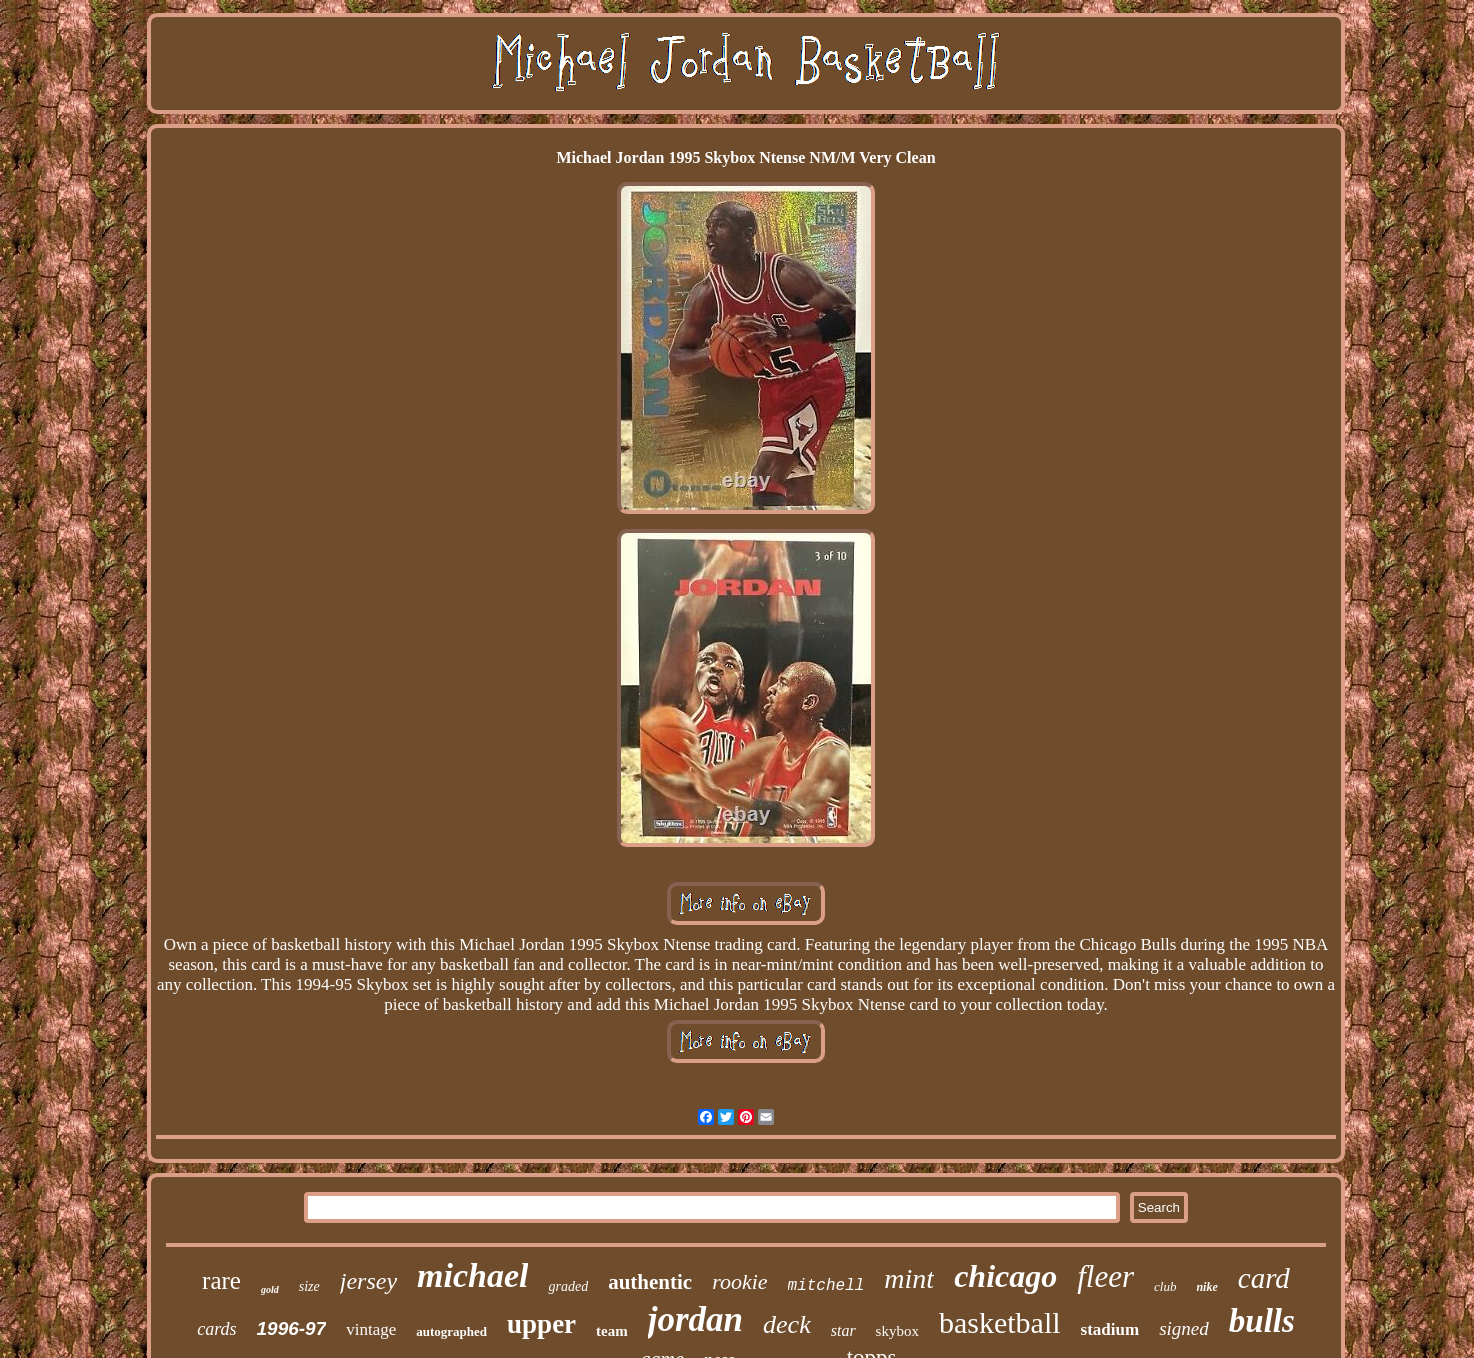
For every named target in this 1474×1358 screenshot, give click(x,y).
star (843, 1330)
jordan (695, 1319)
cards (216, 1329)
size (309, 1286)
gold (270, 1289)
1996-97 (292, 1328)
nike (1206, 1287)
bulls (1262, 1321)
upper (541, 1324)
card (1264, 1278)
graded (568, 1286)
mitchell (826, 1286)
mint (909, 1278)
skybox (897, 1331)
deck (787, 1324)
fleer (1105, 1276)
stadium (1110, 1329)
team (612, 1331)
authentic (650, 1282)
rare (221, 1280)
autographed (451, 1331)
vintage (371, 1329)
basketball (1000, 1322)
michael (472, 1275)
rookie (739, 1281)
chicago (1005, 1276)
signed (1184, 1328)
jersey (368, 1281)
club (1165, 1286)
